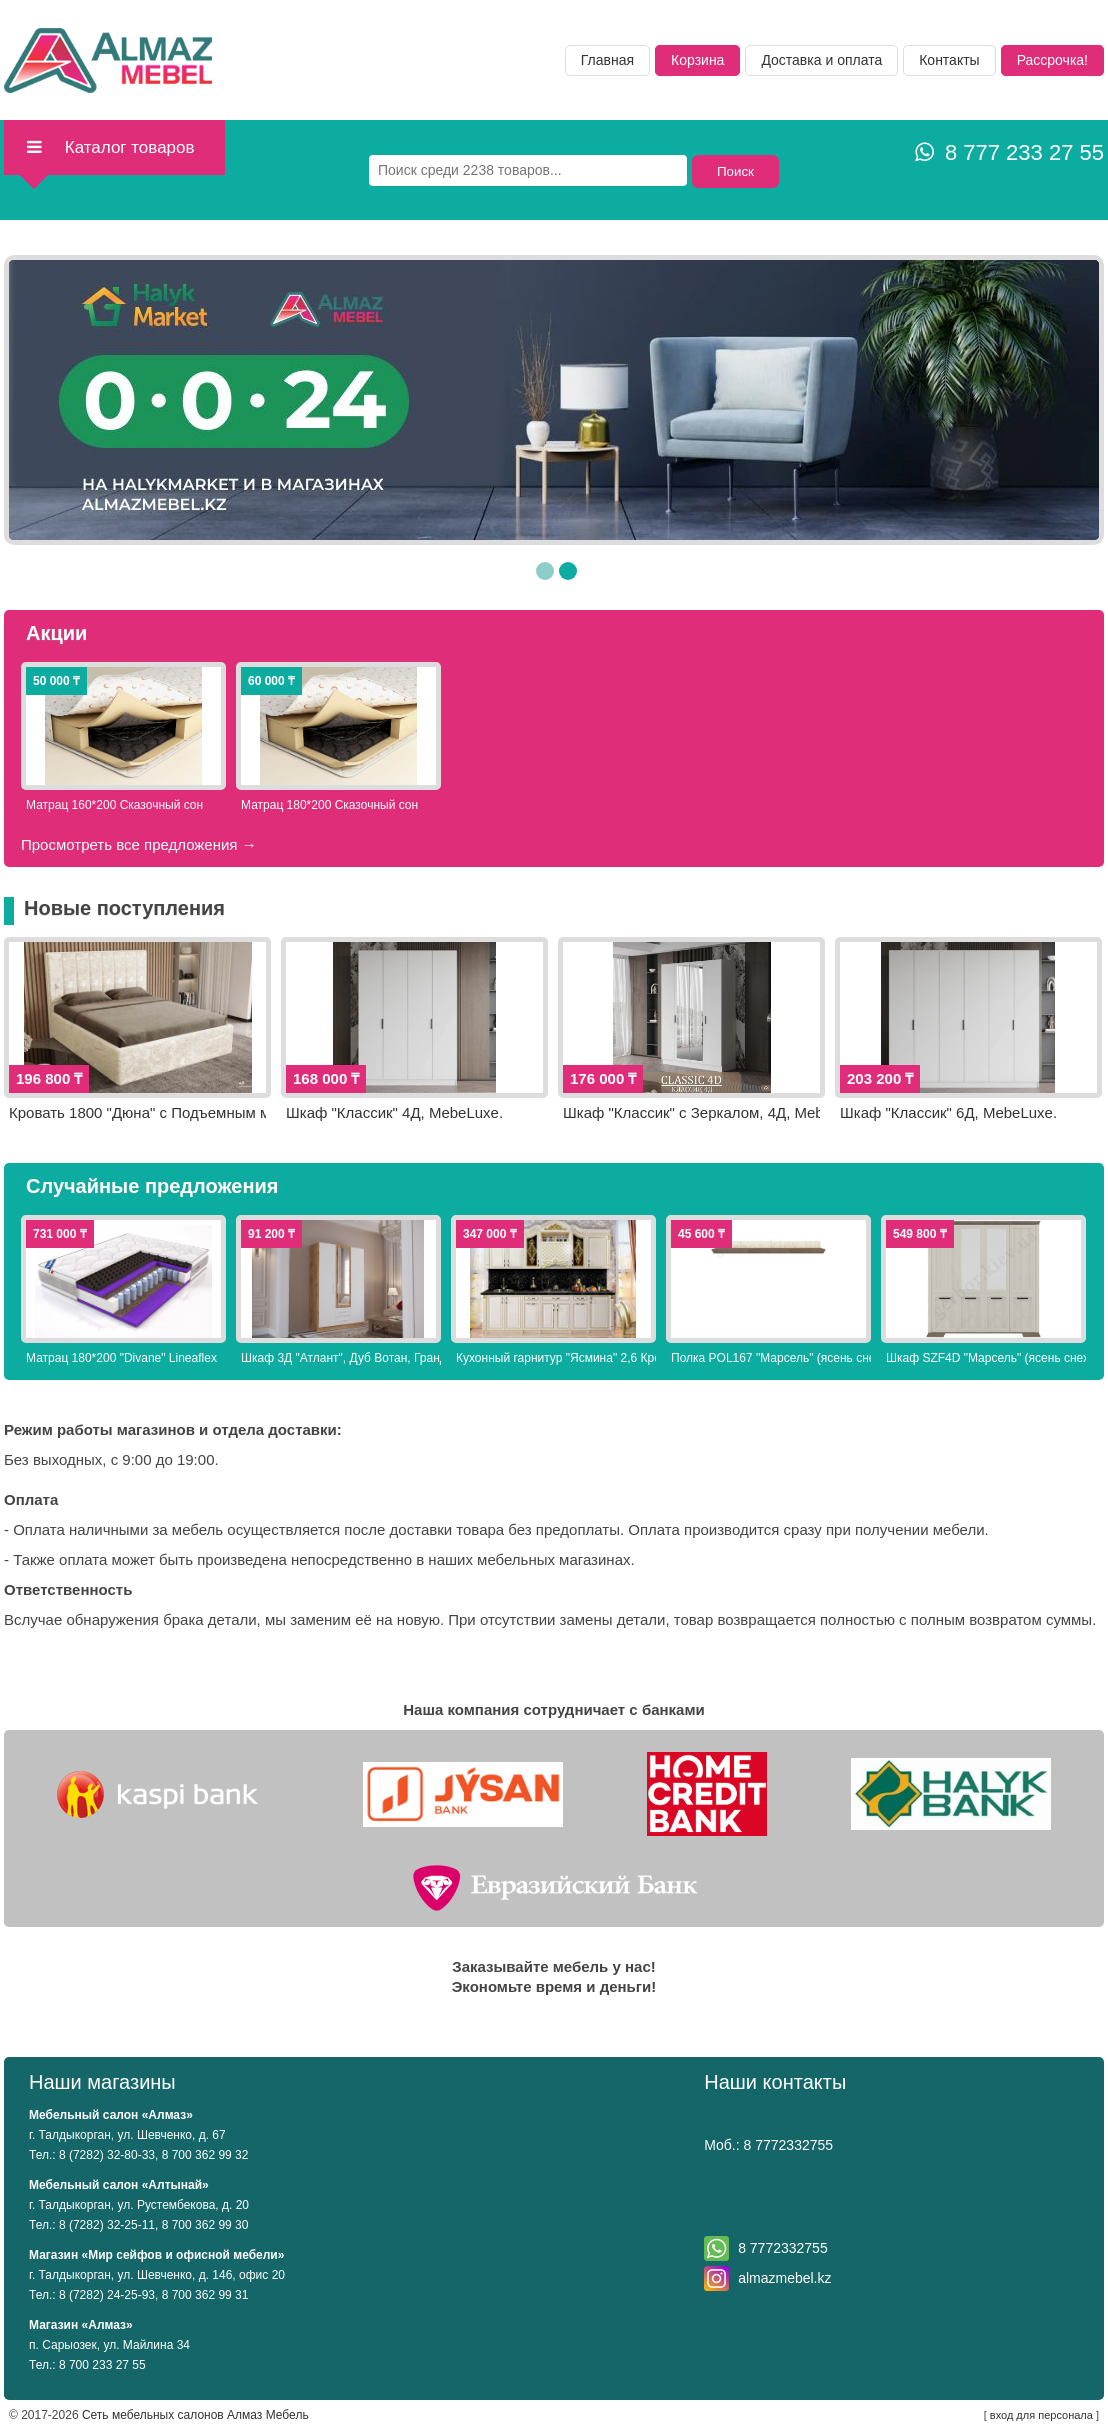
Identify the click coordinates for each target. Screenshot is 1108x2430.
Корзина (697, 60)
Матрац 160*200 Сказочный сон (114, 805)
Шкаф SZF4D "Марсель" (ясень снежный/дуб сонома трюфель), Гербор (986, 1358)
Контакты (949, 60)
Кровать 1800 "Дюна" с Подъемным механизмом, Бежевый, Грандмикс (137, 1112)
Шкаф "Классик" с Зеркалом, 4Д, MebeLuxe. (691, 1112)
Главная (607, 60)
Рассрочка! (1052, 60)
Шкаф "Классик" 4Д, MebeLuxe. (394, 1112)
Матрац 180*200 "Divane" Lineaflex (121, 1358)
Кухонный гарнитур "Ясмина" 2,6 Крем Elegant (556, 1358)
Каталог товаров (109, 147)
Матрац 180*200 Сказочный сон (329, 805)
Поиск (735, 171)
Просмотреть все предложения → (139, 844)
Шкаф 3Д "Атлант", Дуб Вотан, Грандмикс (341, 1358)
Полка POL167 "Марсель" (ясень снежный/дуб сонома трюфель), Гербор (771, 1358)
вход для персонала (1041, 2415)
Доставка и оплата (821, 60)
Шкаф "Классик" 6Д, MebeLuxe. (948, 1112)
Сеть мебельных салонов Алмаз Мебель (195, 2415)
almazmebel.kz (784, 2278)
